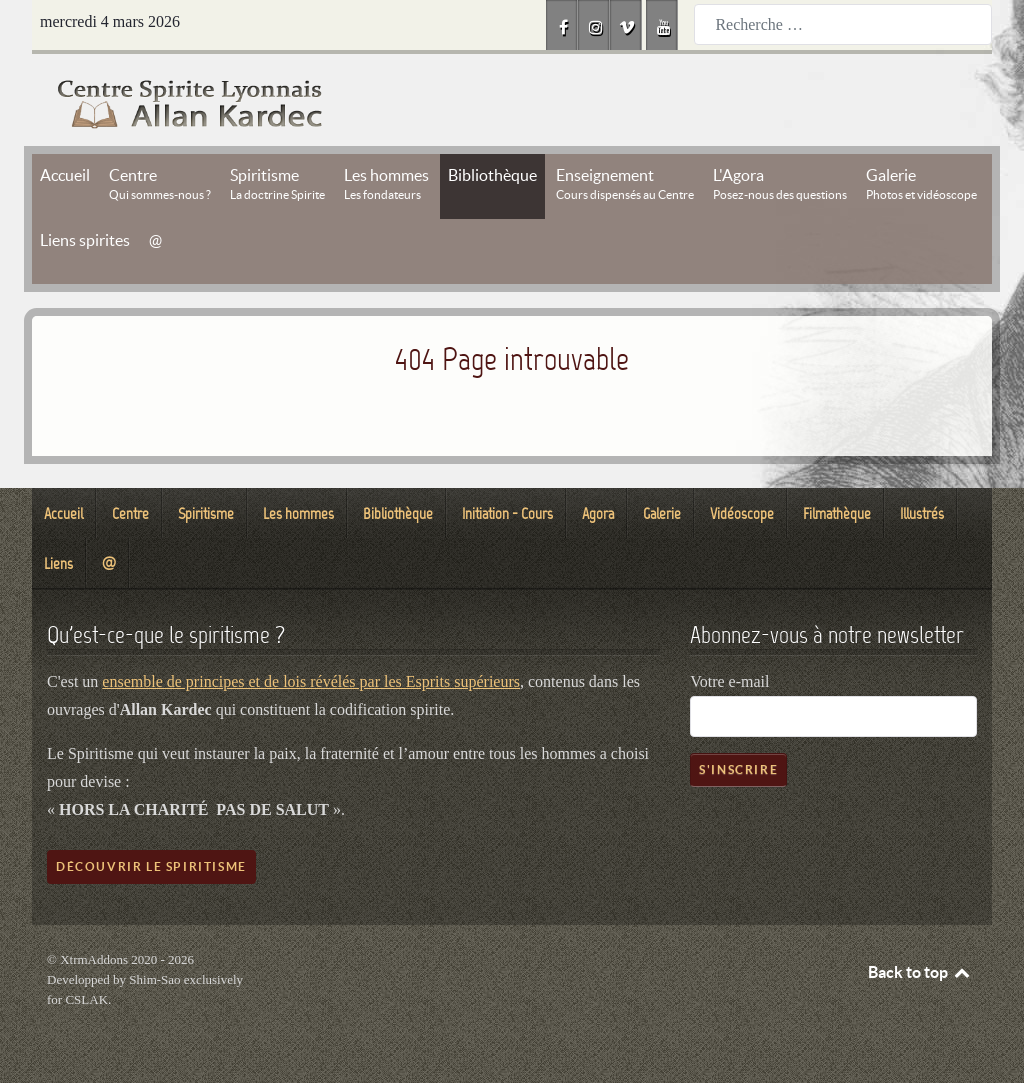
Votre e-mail (729, 681)
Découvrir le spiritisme (151, 866)
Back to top (920, 972)
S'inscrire (738, 769)
